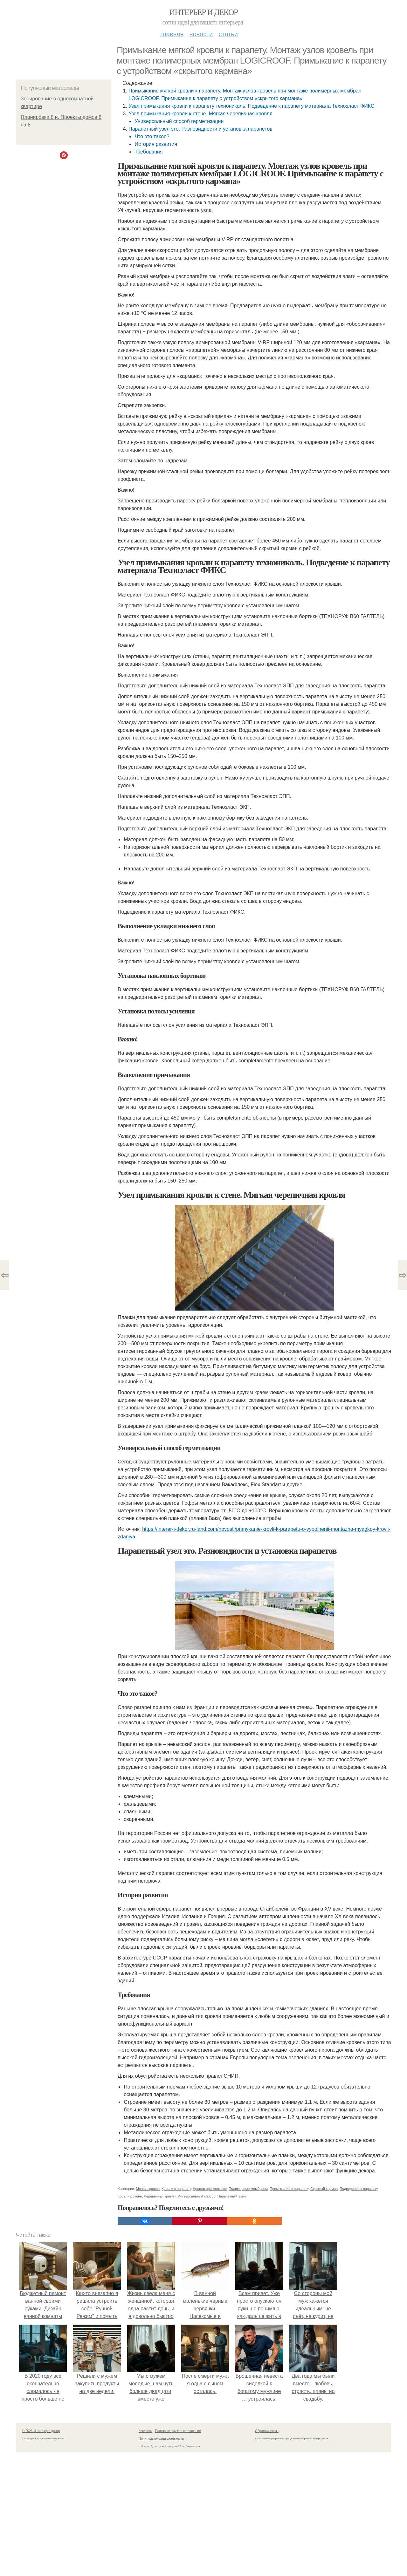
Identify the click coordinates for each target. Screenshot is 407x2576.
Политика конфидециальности (161, 2438)
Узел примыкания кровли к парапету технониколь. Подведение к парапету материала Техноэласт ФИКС (251, 106)
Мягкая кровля (148, 2189)
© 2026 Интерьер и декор (41, 2431)
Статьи (228, 34)
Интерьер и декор (203, 12)
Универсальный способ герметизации (179, 121)
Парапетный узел (231, 2196)
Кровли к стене (130, 2196)
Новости (201, 34)
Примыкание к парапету (289, 2189)
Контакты (145, 2431)
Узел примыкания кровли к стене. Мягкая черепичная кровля (200, 113)
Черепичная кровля (160, 2196)
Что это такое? (152, 136)
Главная (171, 34)
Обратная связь (267, 2431)
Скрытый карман (324, 2189)
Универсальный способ (196, 2196)
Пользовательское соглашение (178, 2431)
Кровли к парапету (176, 2189)
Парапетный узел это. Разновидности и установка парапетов (200, 129)
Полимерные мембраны (248, 2189)
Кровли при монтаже (210, 2189)
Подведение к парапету (358, 2189)
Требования (148, 151)
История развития (156, 144)
